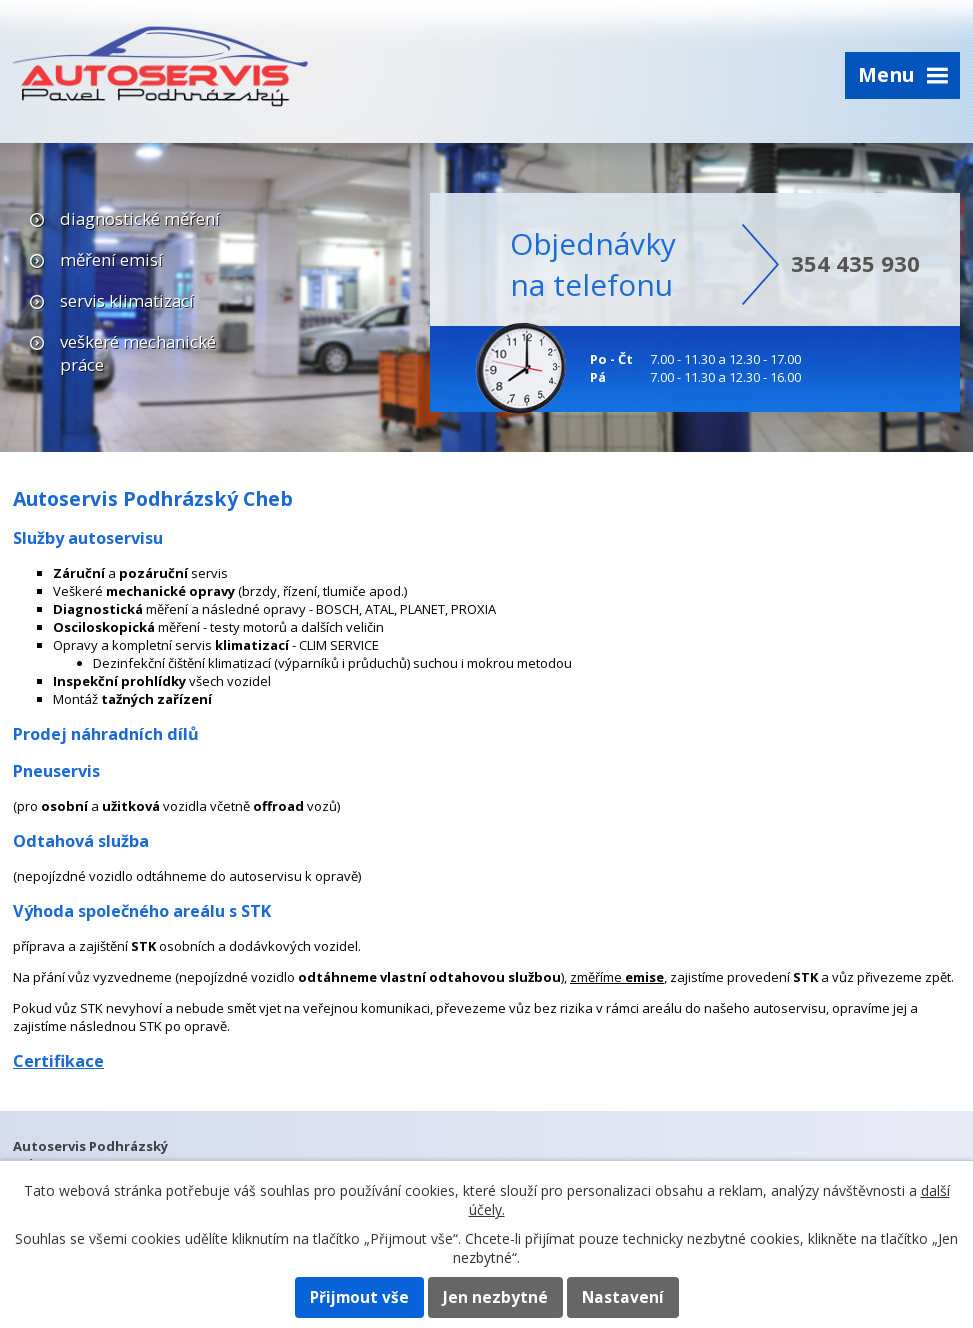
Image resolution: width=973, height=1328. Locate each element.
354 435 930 (855, 263)
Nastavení (623, 1297)
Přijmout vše (359, 1297)
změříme (617, 977)
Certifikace (58, 1061)
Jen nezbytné (495, 1297)
